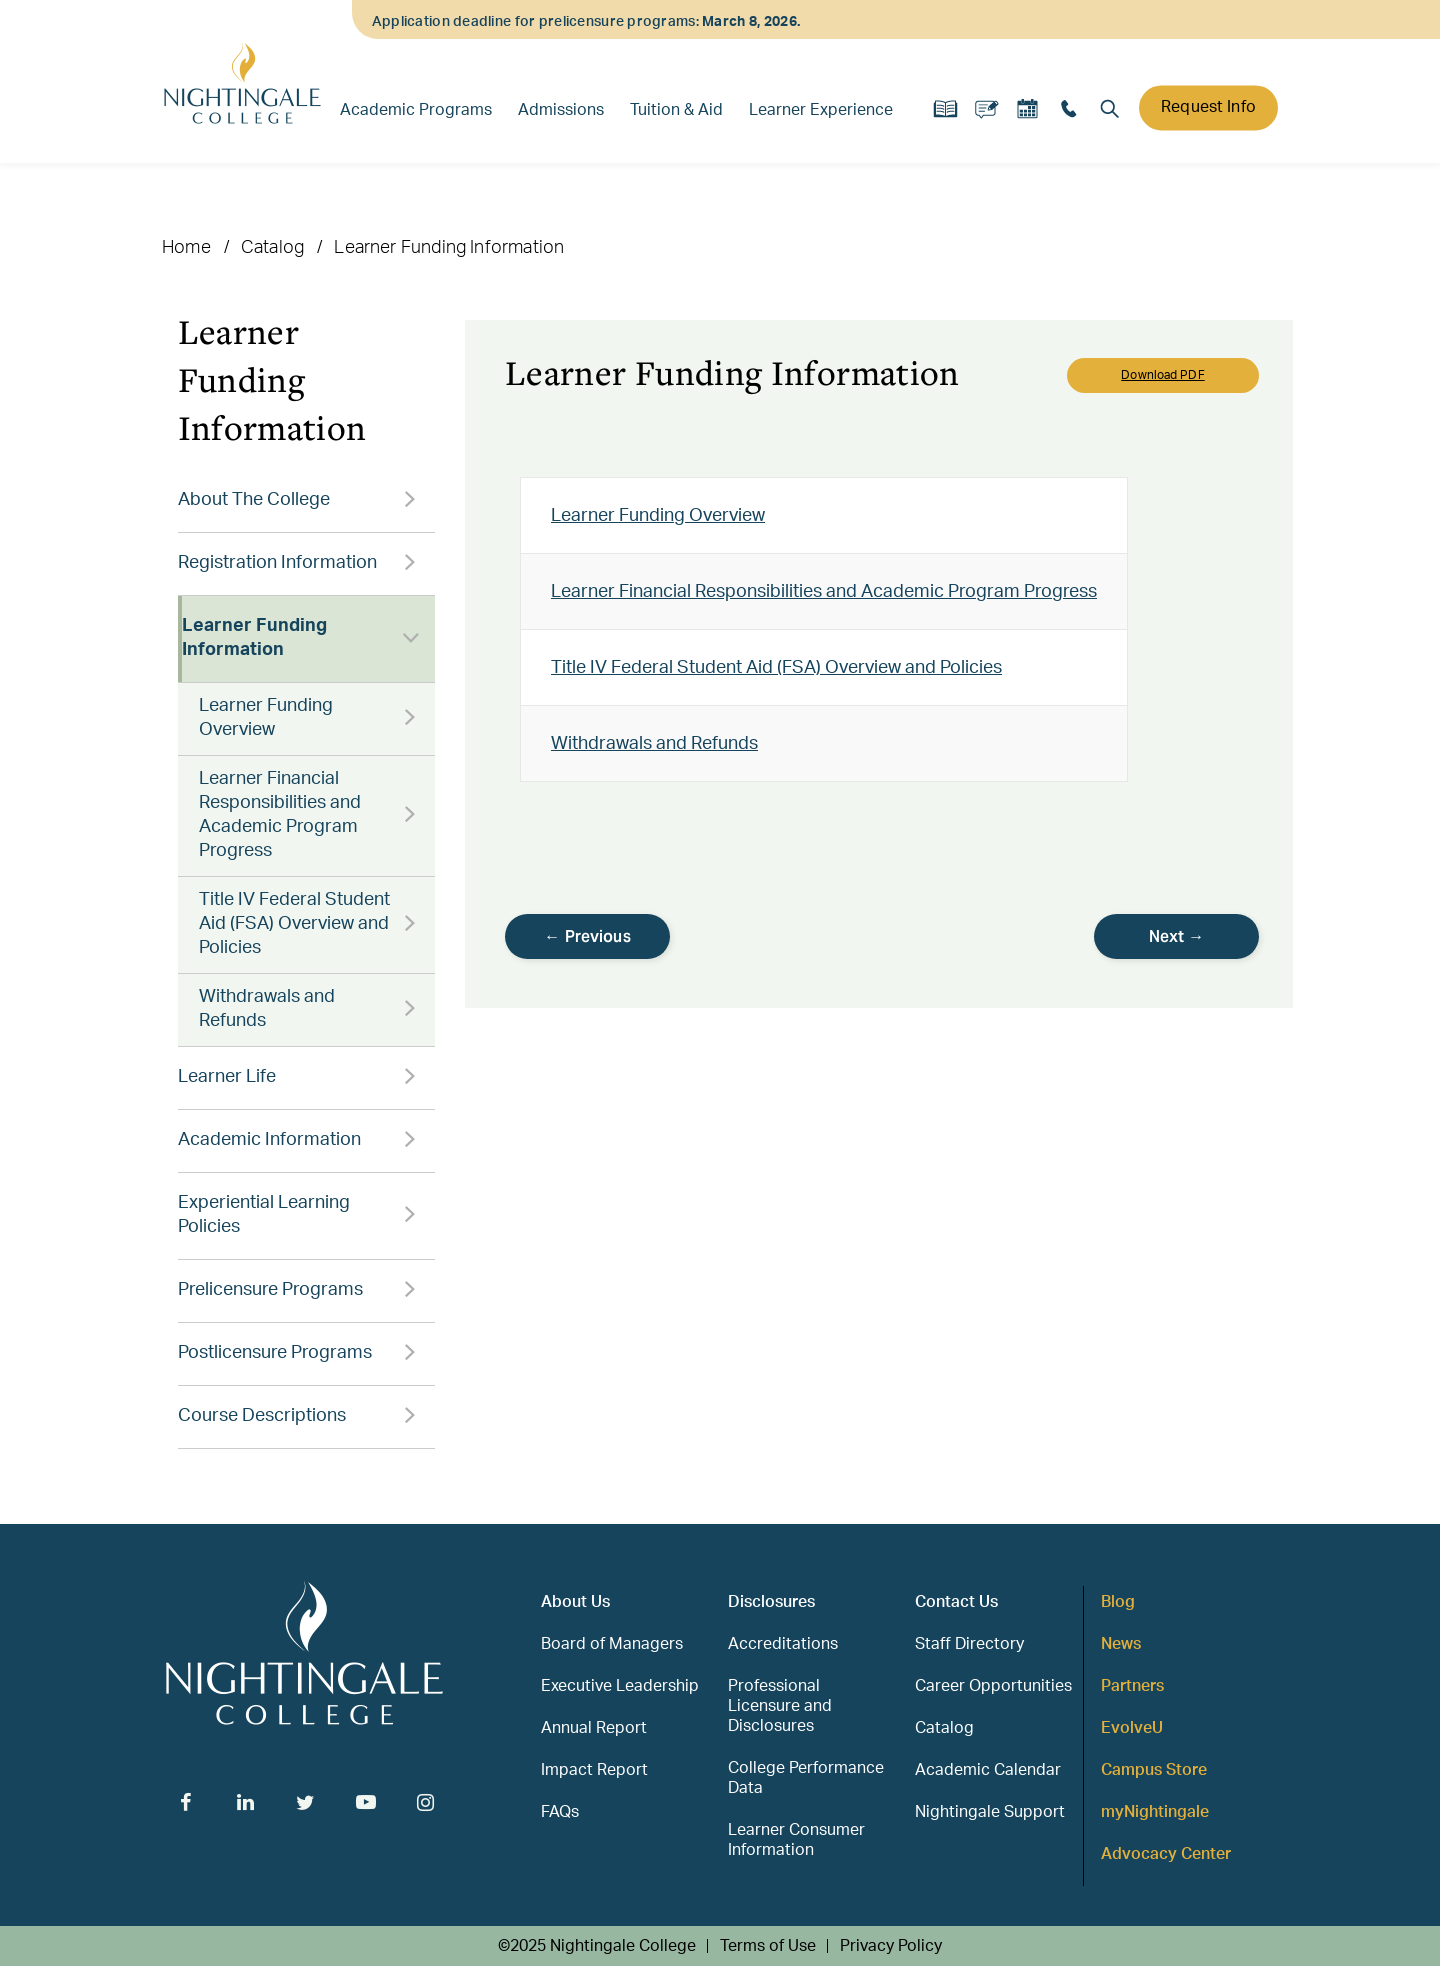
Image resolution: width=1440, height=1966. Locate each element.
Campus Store (1154, 1770)
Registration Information (277, 563)
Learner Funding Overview (266, 718)
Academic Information (269, 1140)
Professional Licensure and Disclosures (780, 1706)
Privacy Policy (891, 1946)
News (1121, 1644)
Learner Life (227, 1077)
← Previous (587, 936)
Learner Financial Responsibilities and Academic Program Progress (280, 815)
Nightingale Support (990, 1812)
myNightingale (1155, 1812)
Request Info (1208, 107)
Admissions (561, 110)
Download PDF (1162, 375)
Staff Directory (969, 1644)
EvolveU (1132, 1728)
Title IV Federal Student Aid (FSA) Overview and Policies (294, 924)
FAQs (560, 1812)
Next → (1177, 936)
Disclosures (771, 1602)
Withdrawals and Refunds (267, 1009)
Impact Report (594, 1770)
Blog (1118, 1602)
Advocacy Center (1166, 1854)
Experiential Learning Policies (264, 1215)
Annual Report (594, 1728)
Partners (1132, 1686)
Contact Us (956, 1602)
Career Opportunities (993, 1686)
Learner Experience (821, 110)
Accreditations (783, 1644)
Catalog (272, 248)
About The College (254, 500)
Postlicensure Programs (275, 1353)
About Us (575, 1602)
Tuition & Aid (676, 110)
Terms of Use (768, 1946)
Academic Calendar (988, 1770)
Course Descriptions (262, 1416)
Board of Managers (612, 1644)
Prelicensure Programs (270, 1290)
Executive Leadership (620, 1686)
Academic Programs (416, 110)
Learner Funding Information (254, 638)
